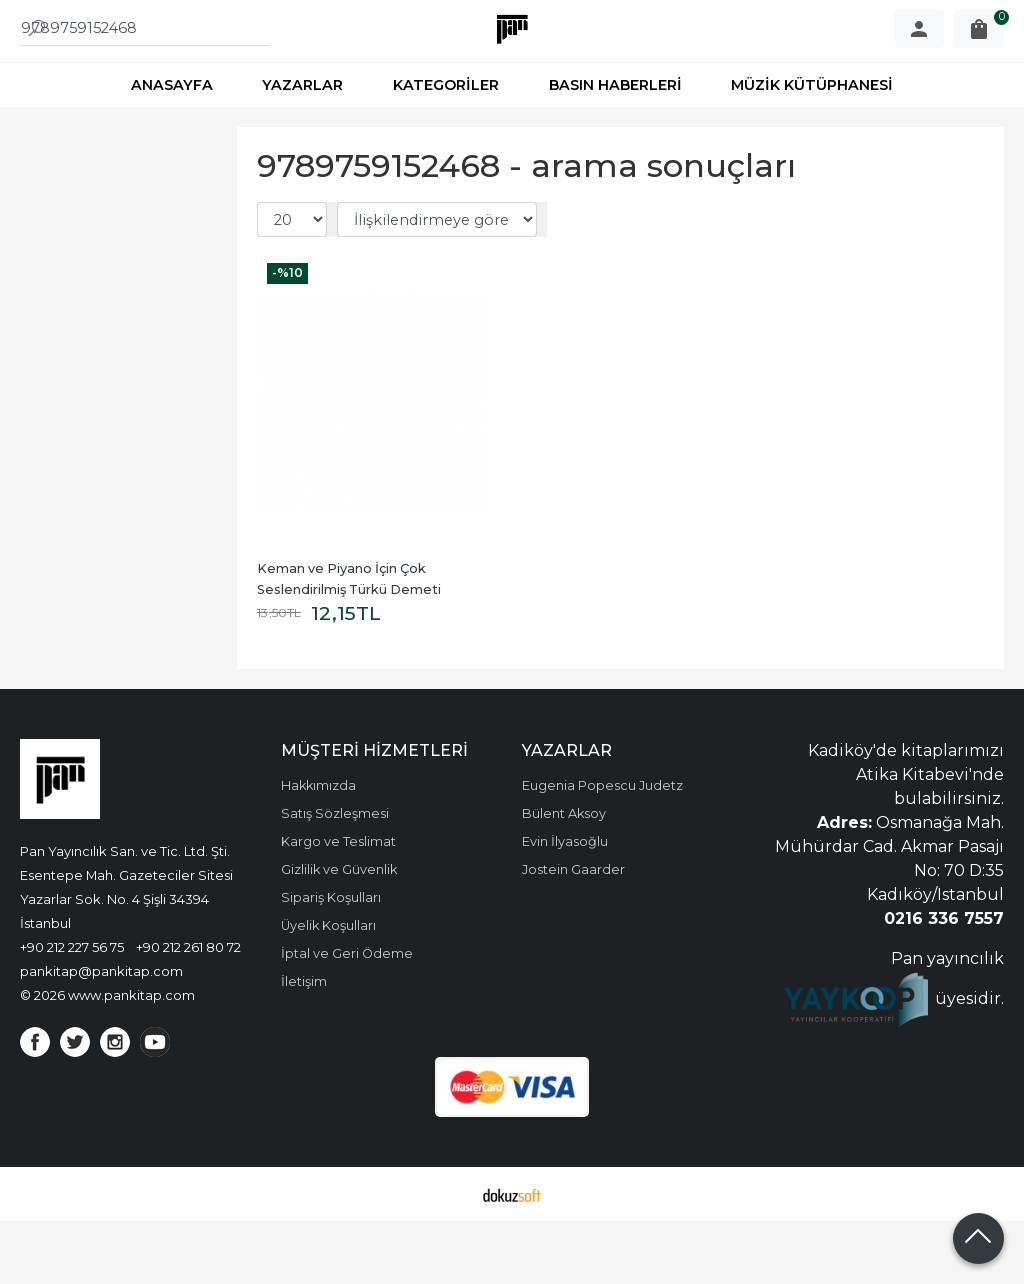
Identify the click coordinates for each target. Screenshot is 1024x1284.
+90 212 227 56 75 (72, 1010)
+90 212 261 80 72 (188, 1010)
